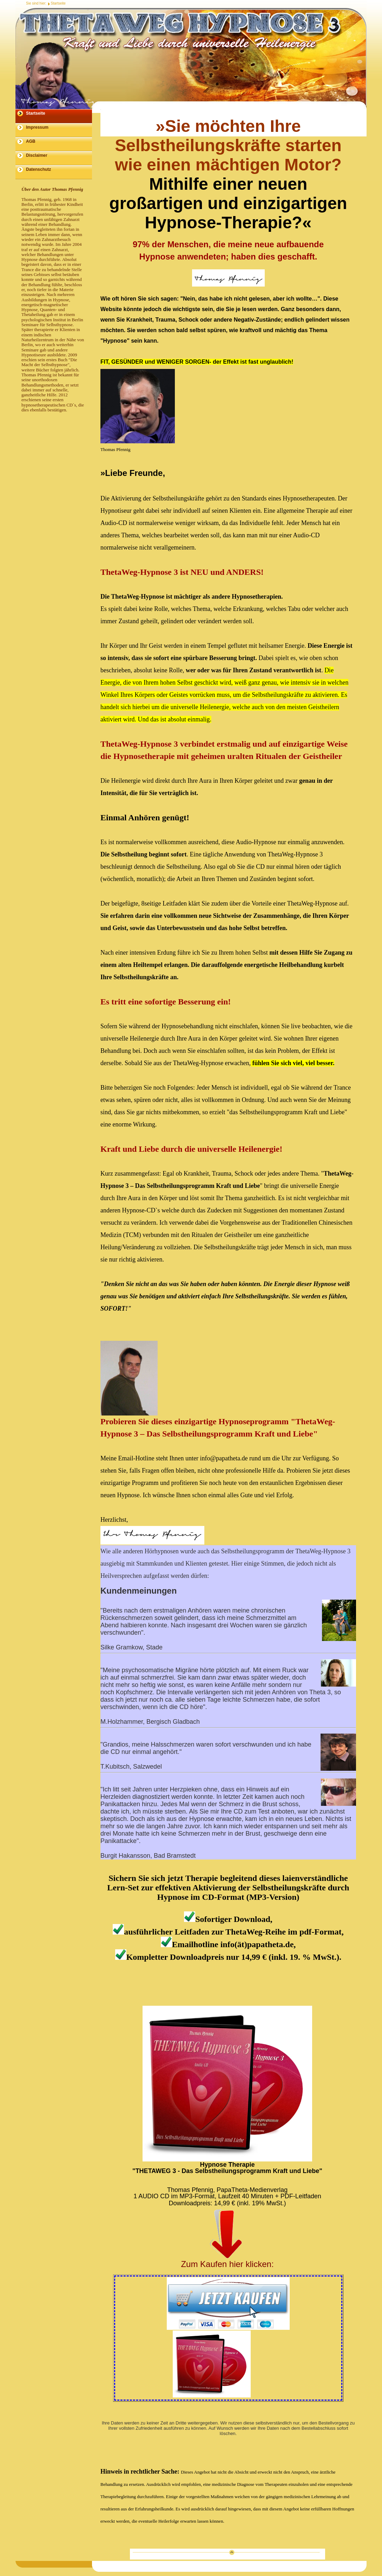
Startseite (58, 3)
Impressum (37, 127)
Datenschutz (38, 169)
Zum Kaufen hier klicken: (227, 2264)
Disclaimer (36, 155)
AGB (30, 141)
